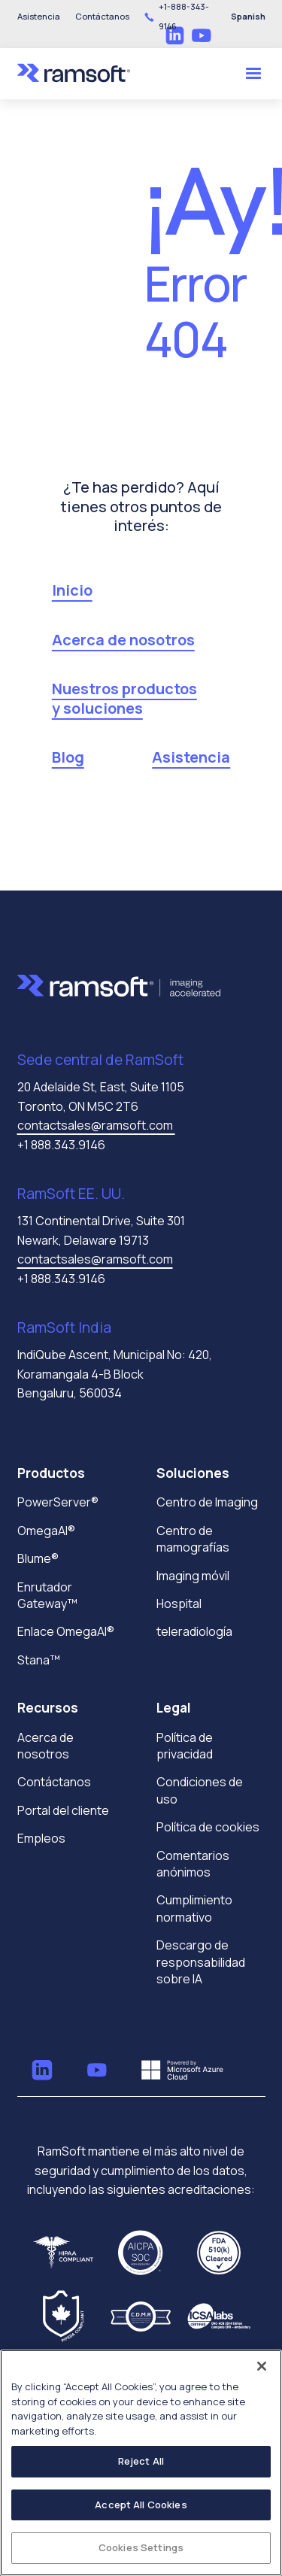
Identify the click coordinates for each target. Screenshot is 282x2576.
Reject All (141, 2461)
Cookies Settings (141, 2547)
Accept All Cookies (140, 2504)
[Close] (261, 2366)
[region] (141, 2463)
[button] (102, 16)
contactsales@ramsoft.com (96, 1125)
